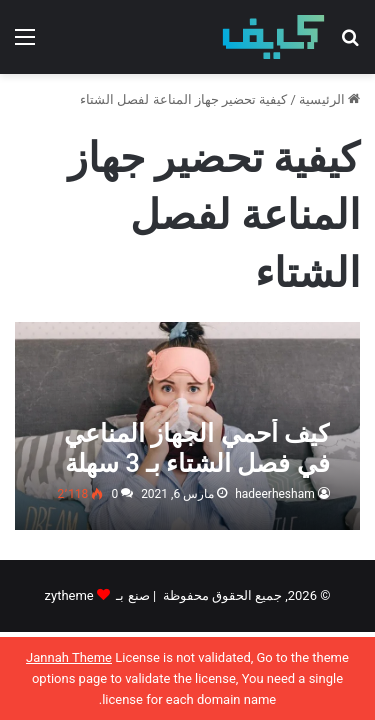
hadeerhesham (275, 494)
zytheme (69, 595)
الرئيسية (329, 99)
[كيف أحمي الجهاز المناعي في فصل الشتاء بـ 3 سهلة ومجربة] (187, 426)
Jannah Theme (69, 657)
